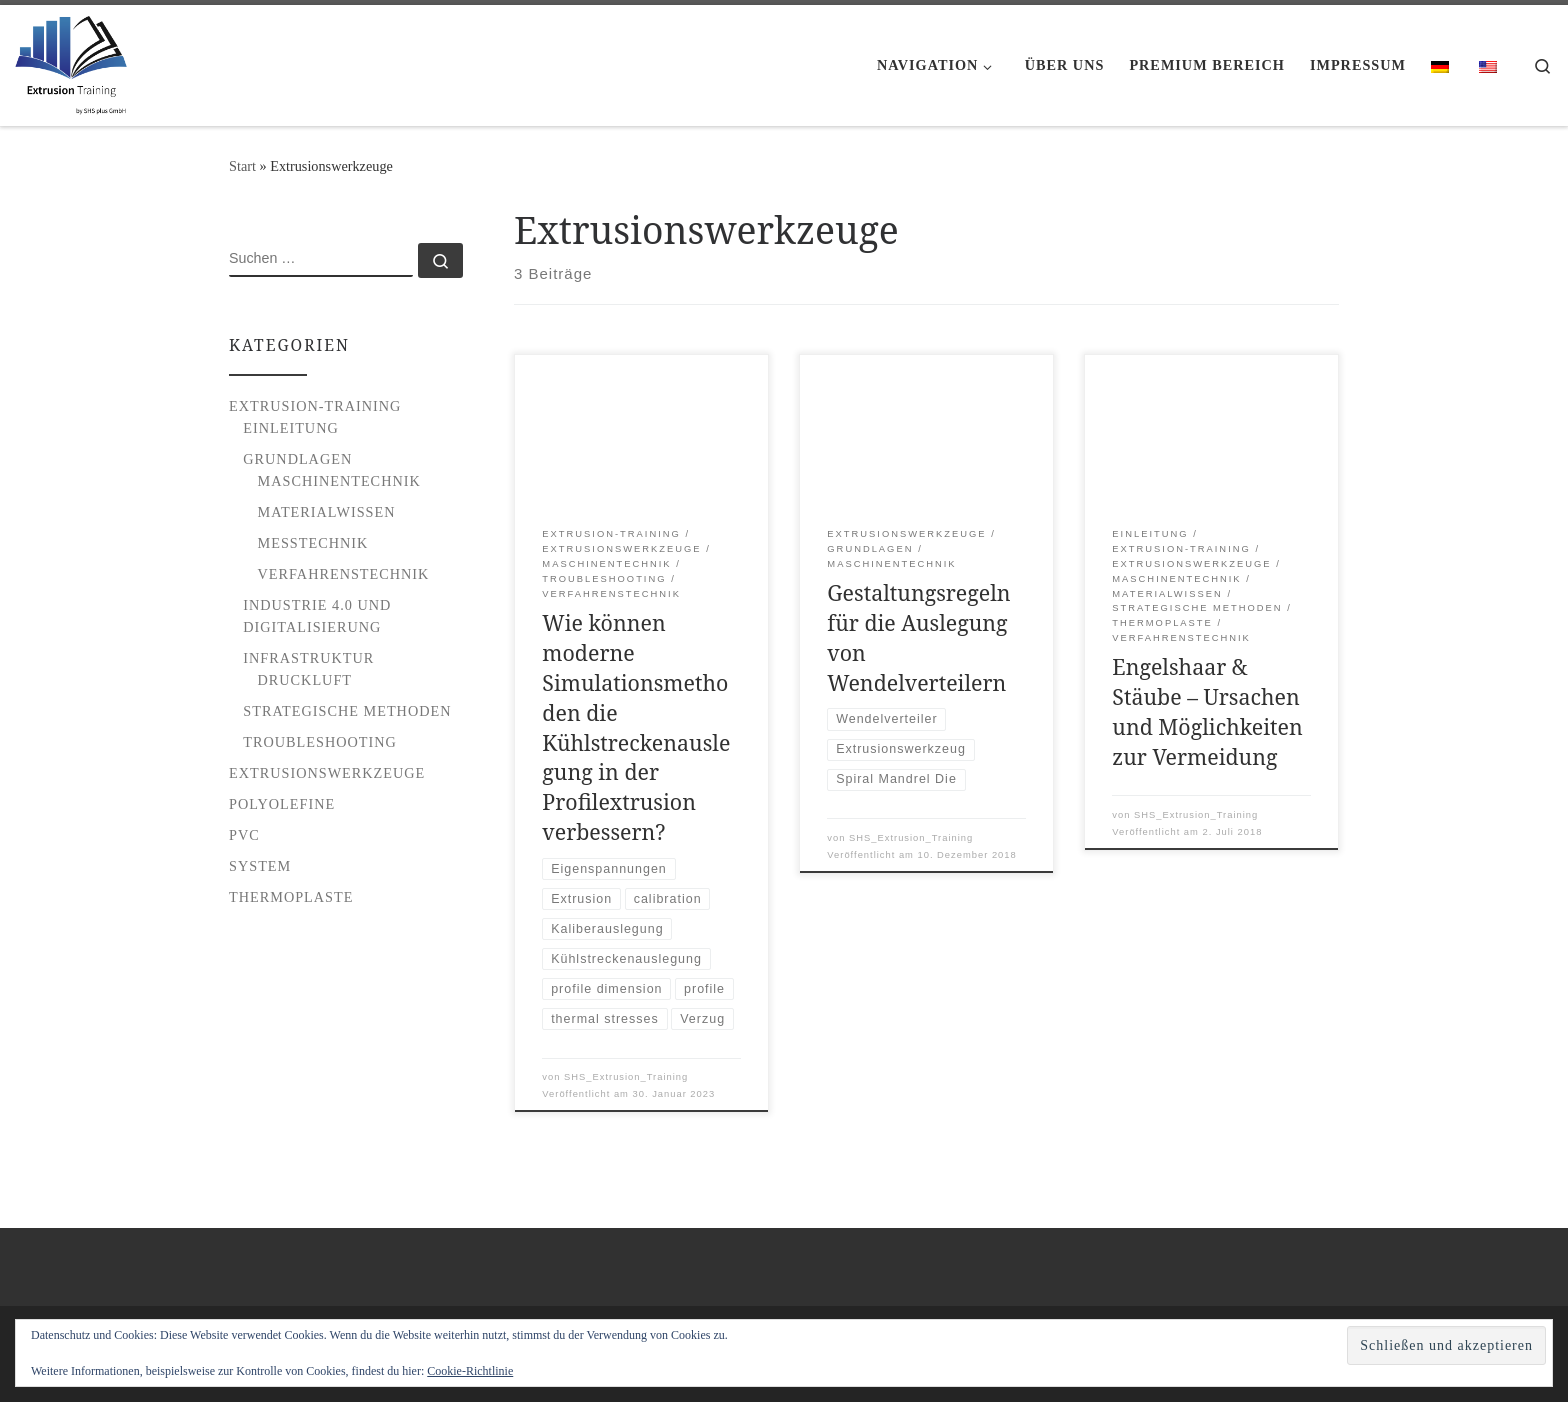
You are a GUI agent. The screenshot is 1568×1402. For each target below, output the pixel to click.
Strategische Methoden (347, 711)
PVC (244, 835)
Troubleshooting (320, 742)
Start (242, 166)
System (260, 866)
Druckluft (305, 680)
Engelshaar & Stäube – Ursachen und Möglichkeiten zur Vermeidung (1207, 711)
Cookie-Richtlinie (470, 1371)
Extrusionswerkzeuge (327, 773)
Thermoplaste (291, 897)
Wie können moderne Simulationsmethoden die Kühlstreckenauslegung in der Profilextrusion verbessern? (636, 727)
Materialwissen (327, 512)
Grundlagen (297, 459)
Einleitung (290, 428)
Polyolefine (282, 804)
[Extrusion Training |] (71, 61)
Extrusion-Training (315, 406)
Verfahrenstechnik (344, 574)
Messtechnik (313, 543)
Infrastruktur (308, 658)
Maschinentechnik (339, 481)
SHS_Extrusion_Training (626, 1077)
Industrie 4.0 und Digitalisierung (317, 616)
